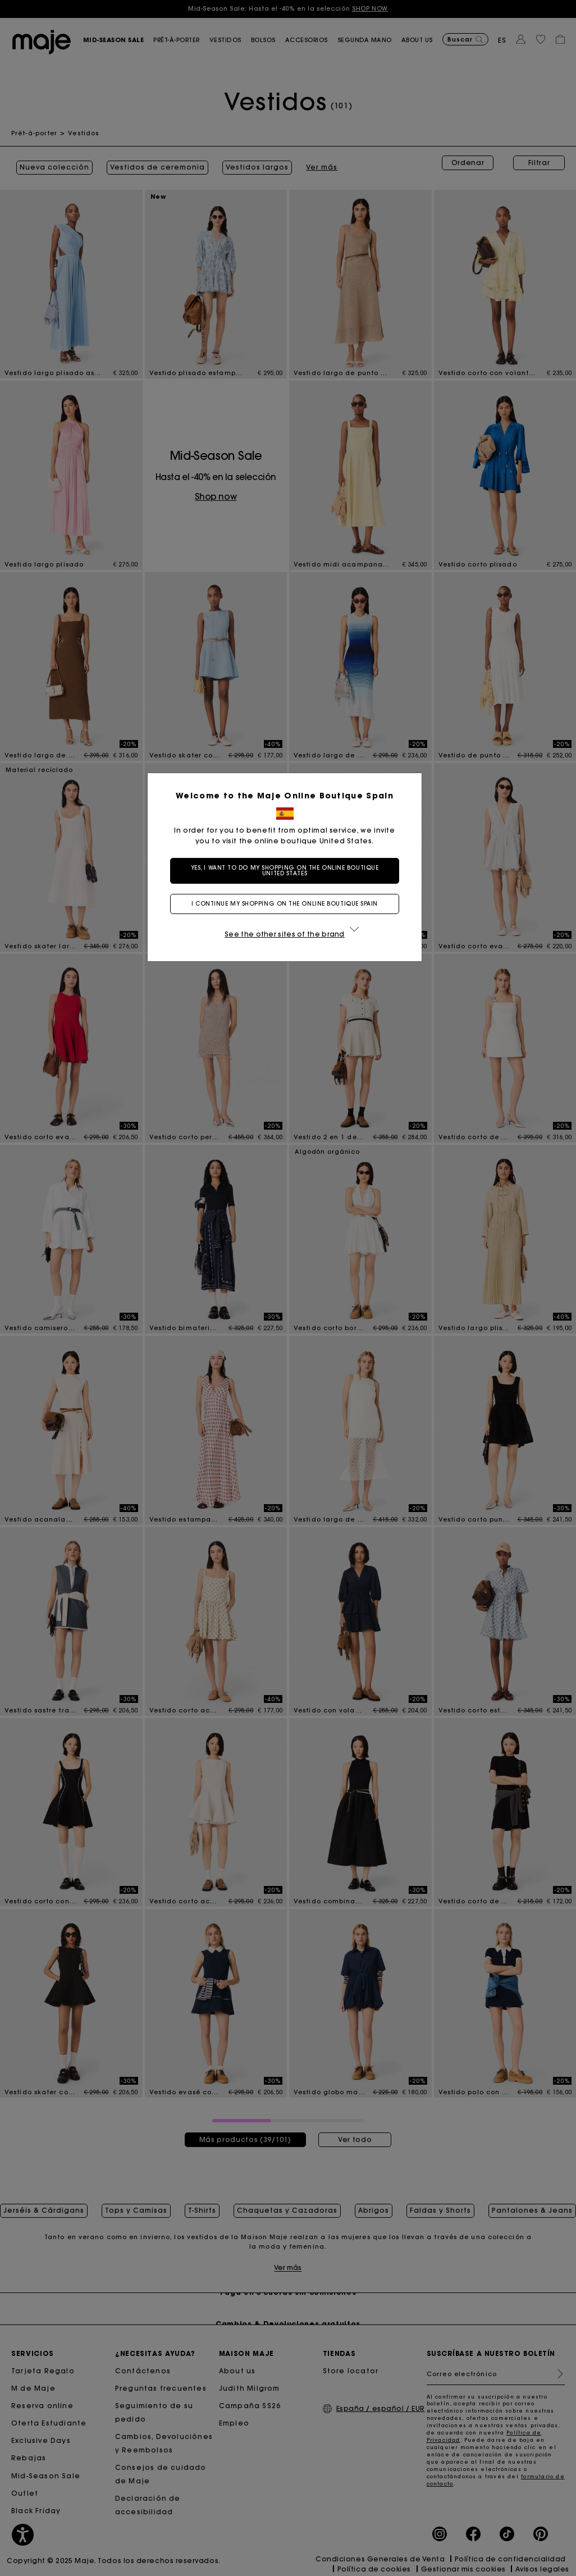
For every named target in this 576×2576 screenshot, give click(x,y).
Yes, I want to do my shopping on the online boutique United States (288, 870)
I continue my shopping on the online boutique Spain (288, 903)
